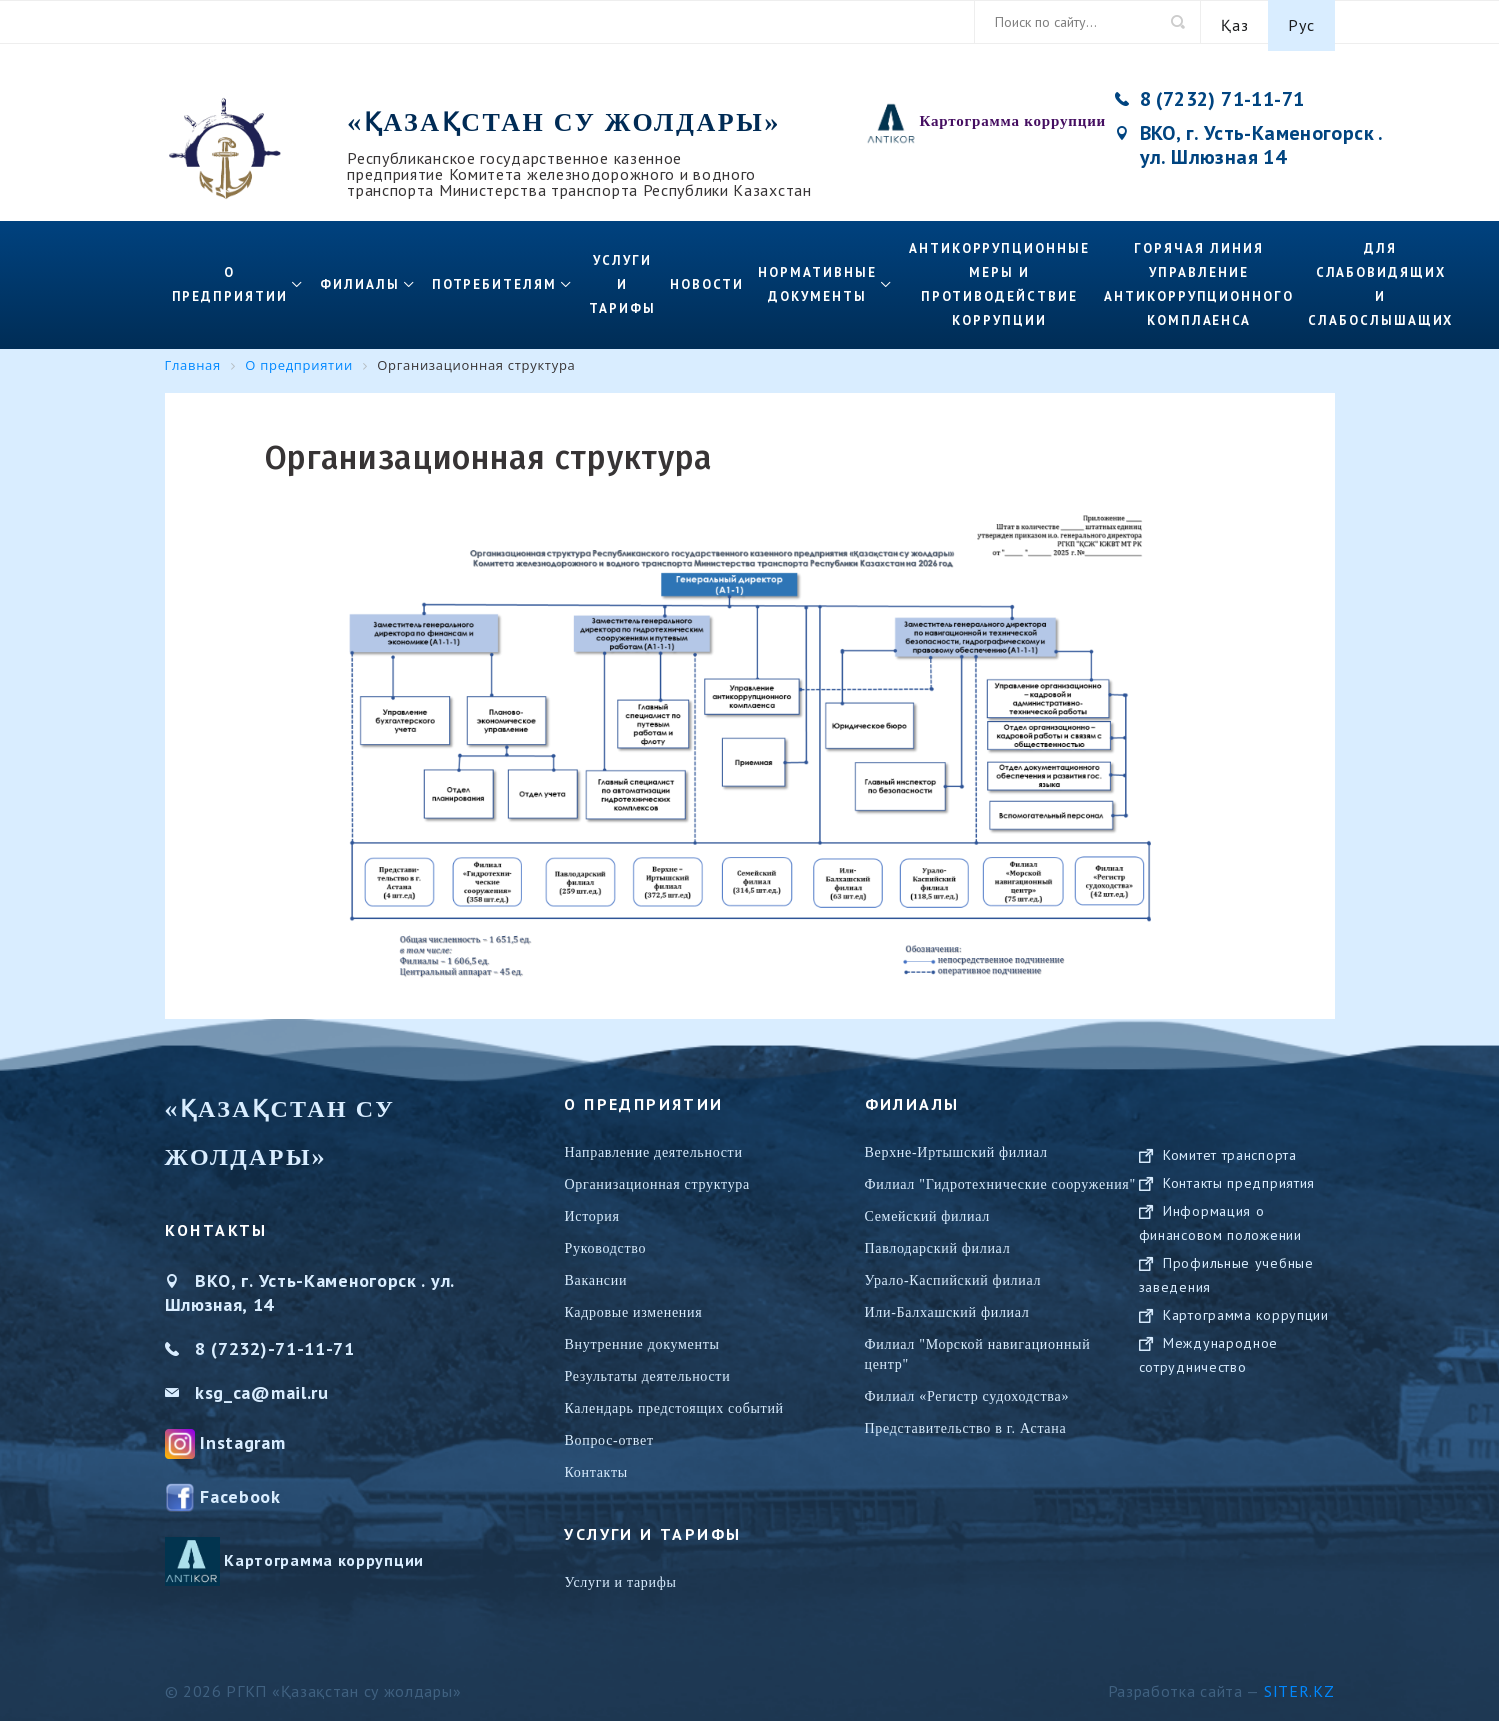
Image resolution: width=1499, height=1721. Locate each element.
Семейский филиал (927, 1209)
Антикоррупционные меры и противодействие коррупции (999, 277)
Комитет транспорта (1230, 1168)
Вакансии (595, 1273)
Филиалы (360, 277)
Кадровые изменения (633, 1305)
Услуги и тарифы (622, 277)
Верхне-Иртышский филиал (956, 1145)
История (591, 1209)
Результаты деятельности (647, 1369)
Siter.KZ (1299, 1684)
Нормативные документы (817, 277)
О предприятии (230, 277)
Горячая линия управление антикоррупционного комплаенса (1199, 277)
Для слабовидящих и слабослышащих (1380, 277)
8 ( (206, 1341)
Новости (707, 277)
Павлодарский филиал (938, 1241)
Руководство (605, 1241)
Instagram (242, 1435)
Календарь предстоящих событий (673, 1401)
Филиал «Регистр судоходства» (967, 1389)
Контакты (595, 1465)
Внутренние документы (641, 1337)
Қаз (1234, 22)
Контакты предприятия (1239, 1196)
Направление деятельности (653, 1145)
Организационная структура (657, 1177)
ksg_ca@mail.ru (262, 1385)
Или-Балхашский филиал (947, 1305)
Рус (1301, 22)
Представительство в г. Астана (966, 1421)
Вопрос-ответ (608, 1433)
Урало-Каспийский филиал (953, 1273)
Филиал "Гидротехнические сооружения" (1000, 1177)
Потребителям (494, 277)
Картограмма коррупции (1013, 114)
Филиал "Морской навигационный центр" (978, 1347)
